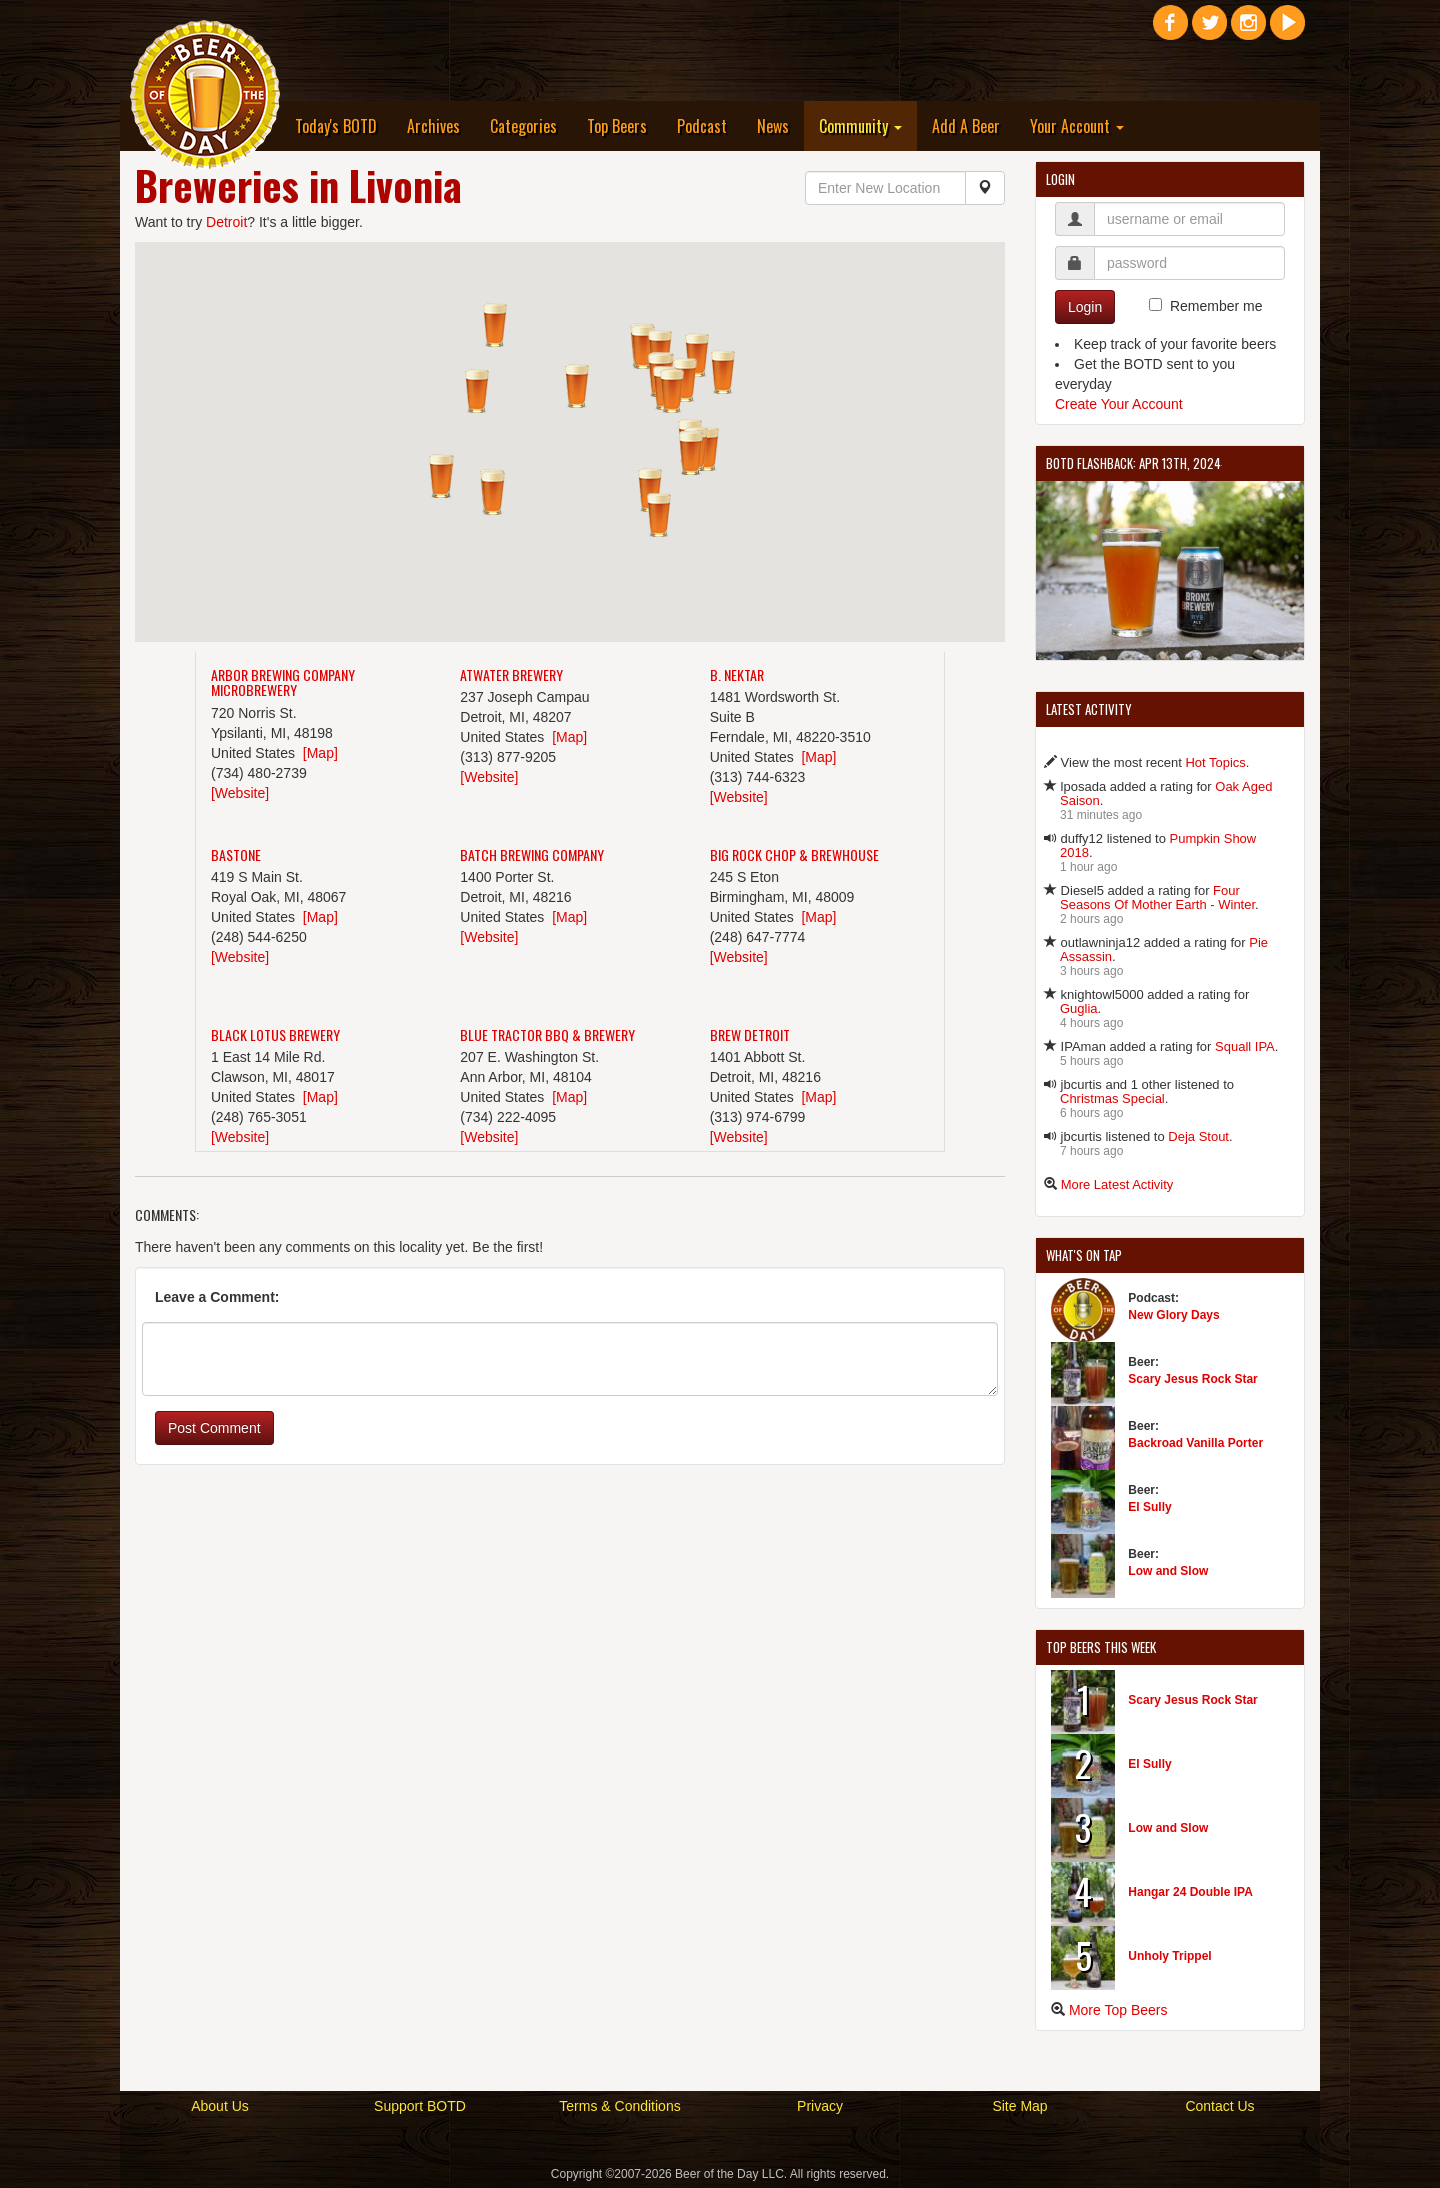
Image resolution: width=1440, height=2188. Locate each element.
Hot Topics (1215, 762)
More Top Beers (1118, 2010)
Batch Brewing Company (532, 854)
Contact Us (1219, 2106)
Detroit (226, 222)
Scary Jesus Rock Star (1192, 1379)
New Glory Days (1173, 1315)
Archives (433, 126)
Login (1085, 307)
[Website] (240, 793)
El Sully (1149, 1507)
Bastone (236, 854)
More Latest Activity (1117, 1184)
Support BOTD (420, 2106)
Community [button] (860, 126)
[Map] (320, 753)
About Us (220, 2106)
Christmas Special (1112, 1098)
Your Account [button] (1077, 126)
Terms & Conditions (619, 2106)
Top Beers (617, 126)
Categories (523, 126)
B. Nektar (737, 674)
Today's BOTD (336, 126)
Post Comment (214, 1428)
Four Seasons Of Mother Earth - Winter (1157, 897)
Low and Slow (1168, 1571)
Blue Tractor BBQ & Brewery (547, 1034)
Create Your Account (1119, 404)
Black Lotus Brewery (275, 1034)
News (773, 126)
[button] (672, 391)
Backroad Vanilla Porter (1195, 1443)
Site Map (1019, 2106)
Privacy (820, 2106)
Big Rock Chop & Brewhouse (794, 854)
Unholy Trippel (1169, 1956)
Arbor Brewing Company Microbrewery (283, 682)
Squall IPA (1245, 1046)
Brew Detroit (750, 1034)
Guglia (1079, 1008)
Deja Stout (1198, 1136)
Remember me (1216, 306)
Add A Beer (966, 126)
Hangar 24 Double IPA (1190, 1892)
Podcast (702, 126)
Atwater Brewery (511, 674)
